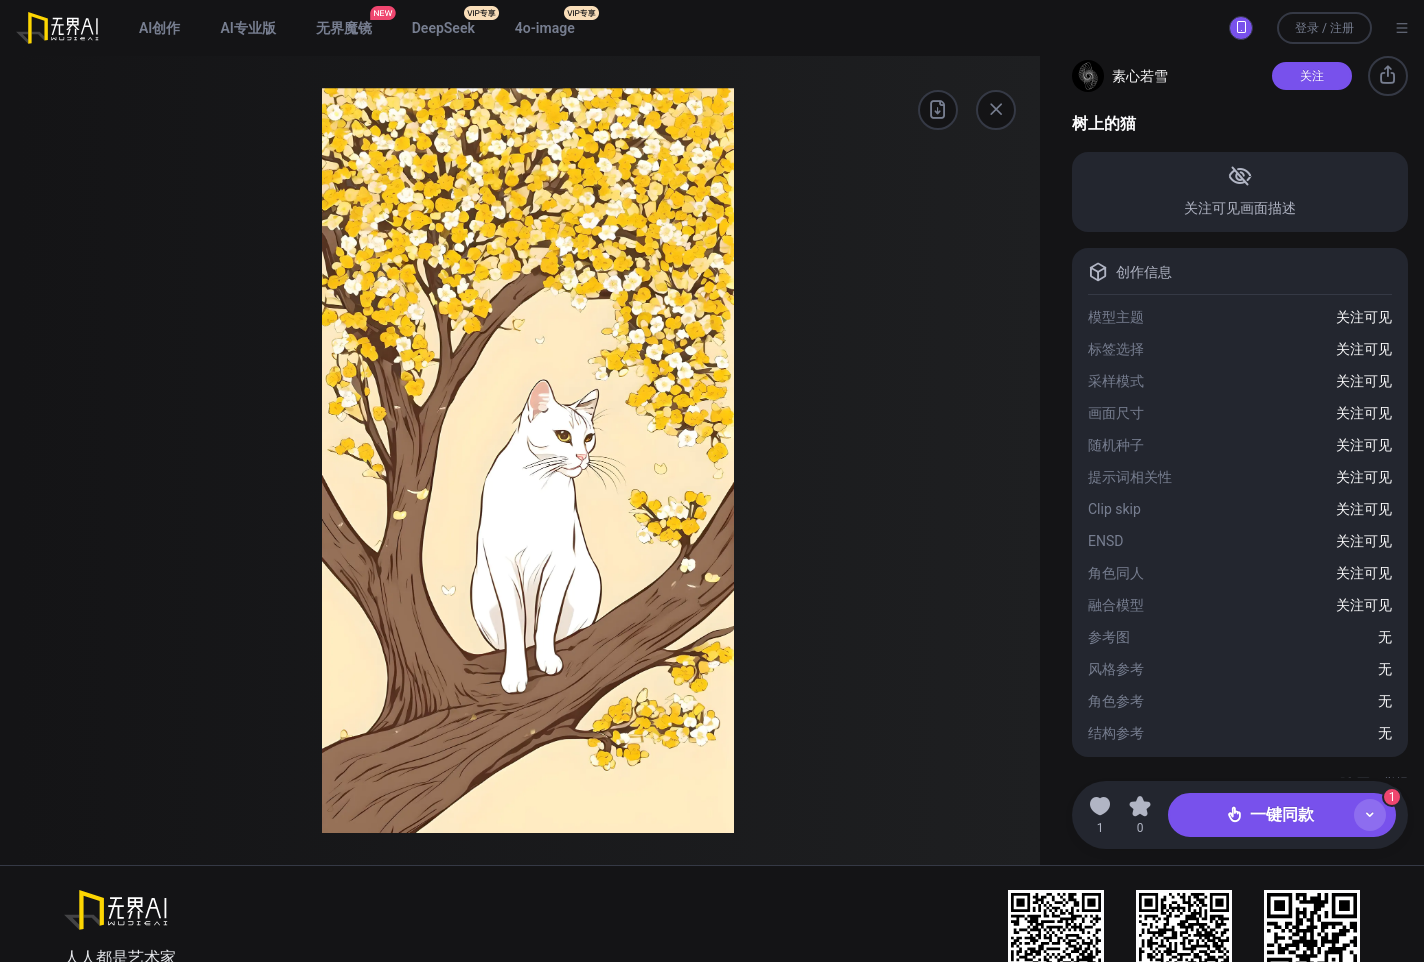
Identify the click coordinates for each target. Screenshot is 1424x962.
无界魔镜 (344, 28)
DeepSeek (443, 28)
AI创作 (159, 28)
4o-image (545, 28)
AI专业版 (247, 28)
